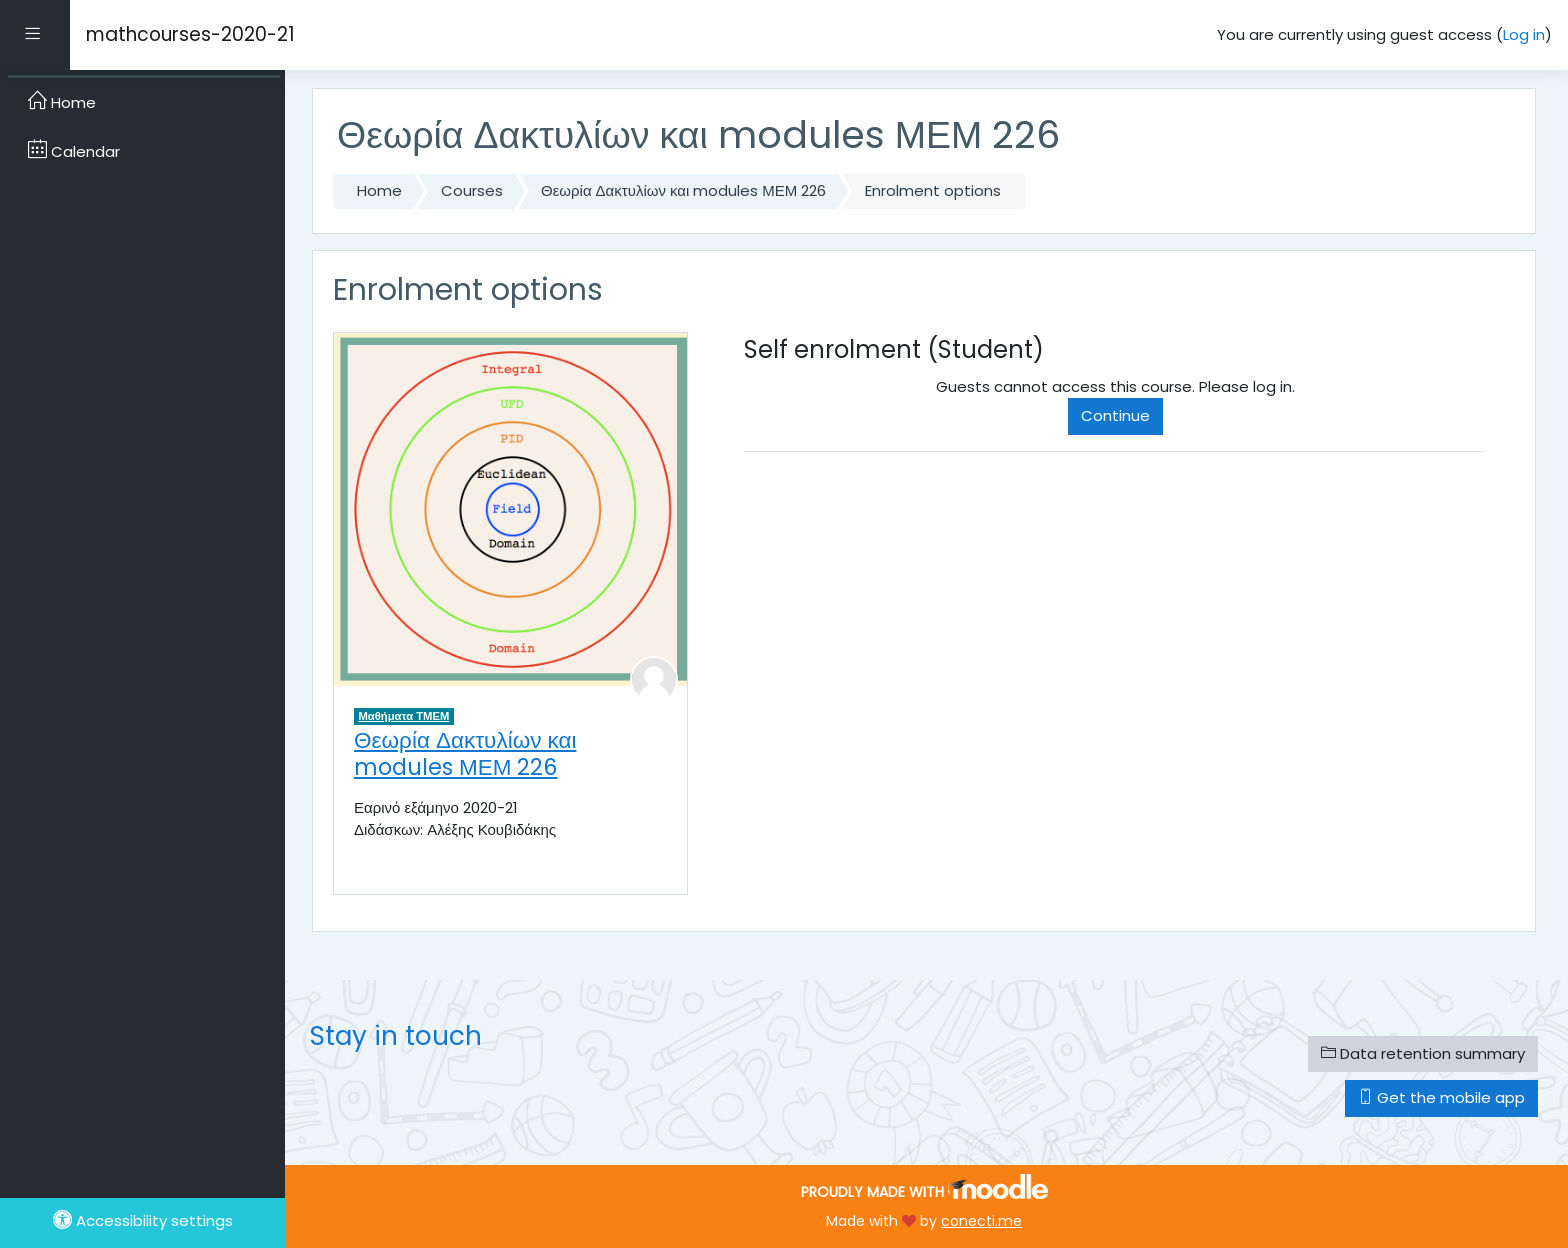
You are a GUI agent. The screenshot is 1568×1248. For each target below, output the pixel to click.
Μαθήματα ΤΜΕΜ (404, 716)
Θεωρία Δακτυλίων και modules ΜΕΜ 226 (683, 190)
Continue (1115, 415)
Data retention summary (1423, 1053)
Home (379, 190)
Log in (1524, 34)
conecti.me (981, 1221)
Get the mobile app (1441, 1097)
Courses (472, 190)
